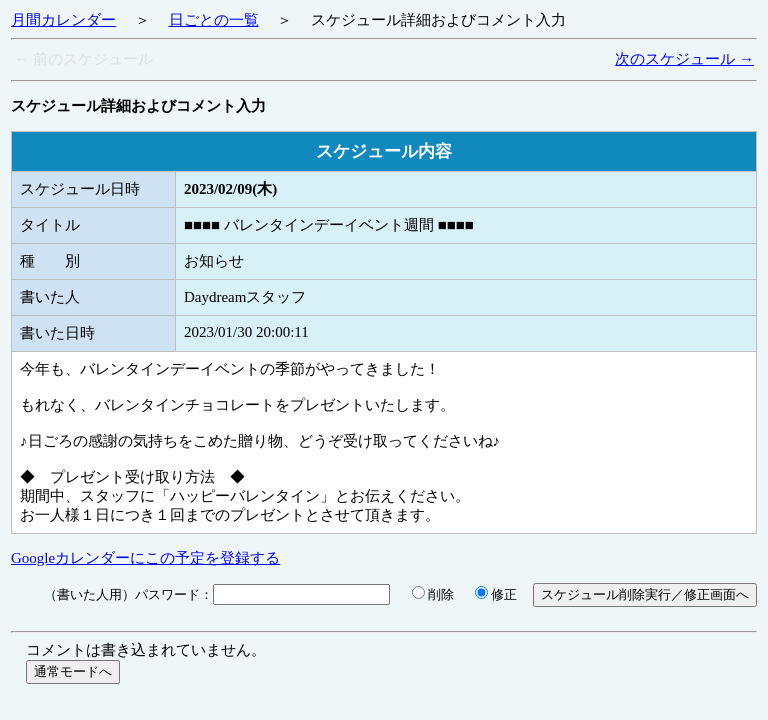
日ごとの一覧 (214, 20)
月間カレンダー (63, 20)
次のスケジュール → (684, 59)
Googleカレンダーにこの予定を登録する (145, 558)
